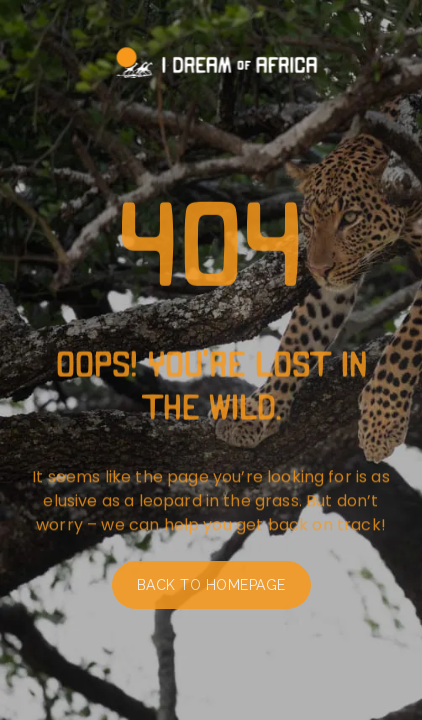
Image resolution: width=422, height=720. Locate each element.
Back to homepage (211, 591)
